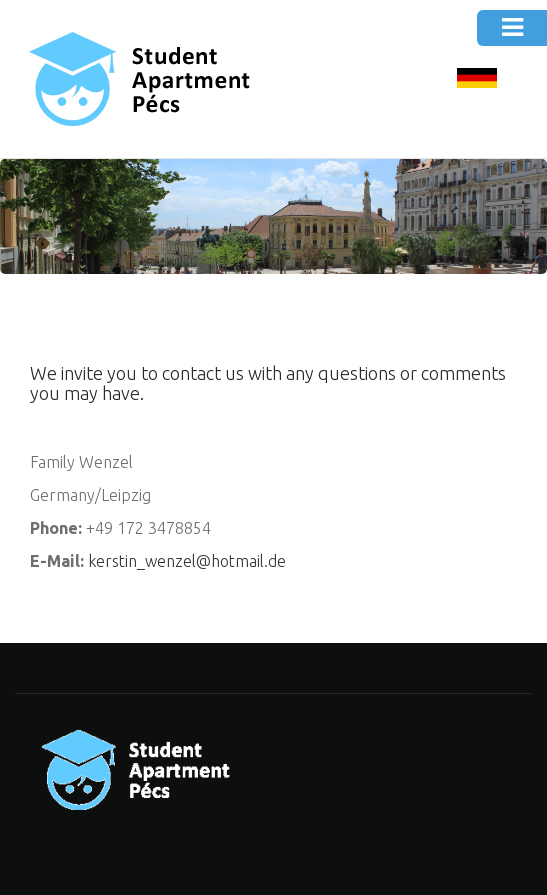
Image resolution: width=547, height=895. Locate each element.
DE (477, 79)
